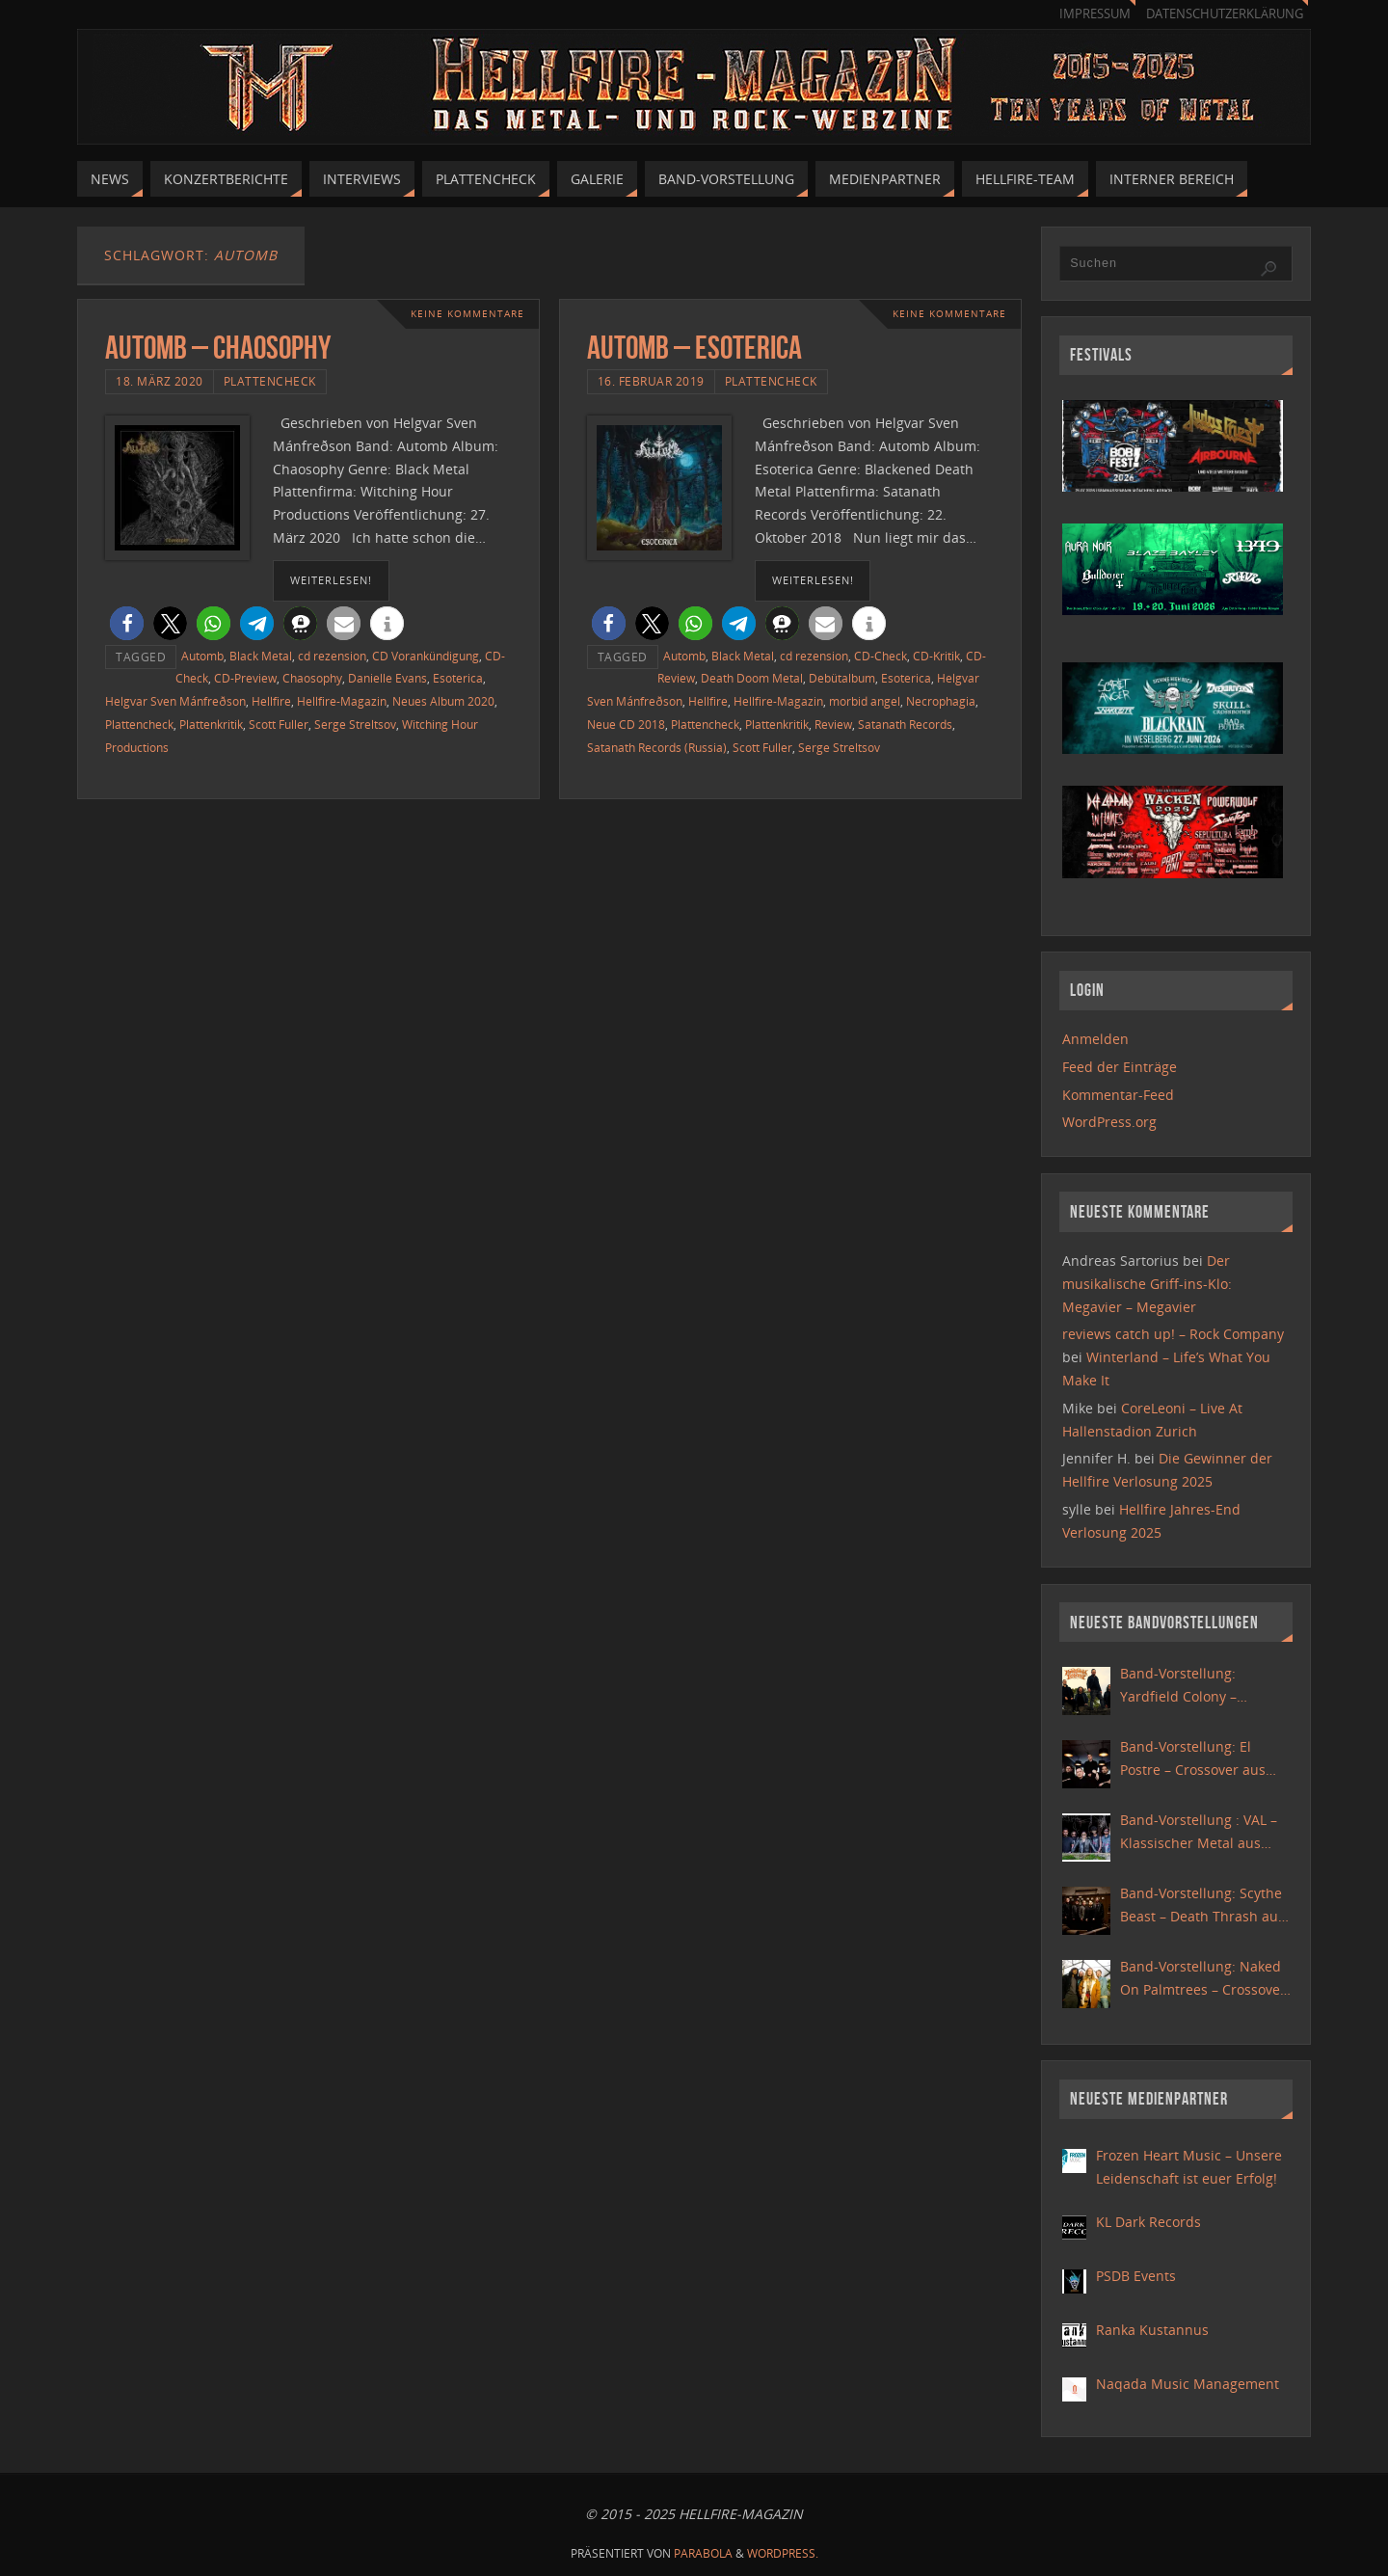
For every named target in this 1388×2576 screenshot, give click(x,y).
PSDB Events (1136, 2276)
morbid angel (864, 701)
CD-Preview (245, 677)
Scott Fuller (278, 724)
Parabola (703, 2553)
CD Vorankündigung (425, 655)
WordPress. (782, 2553)
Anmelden (1095, 1039)
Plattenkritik (211, 724)
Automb (202, 655)
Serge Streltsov (355, 724)
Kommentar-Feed (1118, 1095)
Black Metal (260, 655)
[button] (127, 623)
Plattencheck (270, 381)
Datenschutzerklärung (1224, 14)
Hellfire (271, 701)
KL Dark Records (1148, 2222)
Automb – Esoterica (694, 347)
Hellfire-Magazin (342, 701)
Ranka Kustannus (1152, 2330)
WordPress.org (1109, 1122)
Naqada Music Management (1187, 2384)
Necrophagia (940, 701)
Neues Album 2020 (443, 701)
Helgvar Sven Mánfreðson (175, 701)
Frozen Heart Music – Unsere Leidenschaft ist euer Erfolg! (1189, 2166)
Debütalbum (842, 677)
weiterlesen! (331, 580)
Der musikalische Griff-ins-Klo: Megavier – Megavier (1147, 1283)
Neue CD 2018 (626, 724)
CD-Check (880, 655)
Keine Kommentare (467, 314)
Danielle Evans (387, 677)
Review (833, 724)
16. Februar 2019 (651, 381)
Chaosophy (312, 677)
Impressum (1095, 14)
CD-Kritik (936, 655)
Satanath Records (905, 724)
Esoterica (458, 677)
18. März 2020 (159, 381)
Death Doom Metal (752, 677)
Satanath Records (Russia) (657, 747)
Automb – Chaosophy (218, 347)
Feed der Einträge (1119, 1067)
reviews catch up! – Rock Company (1173, 1334)
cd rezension (332, 655)
